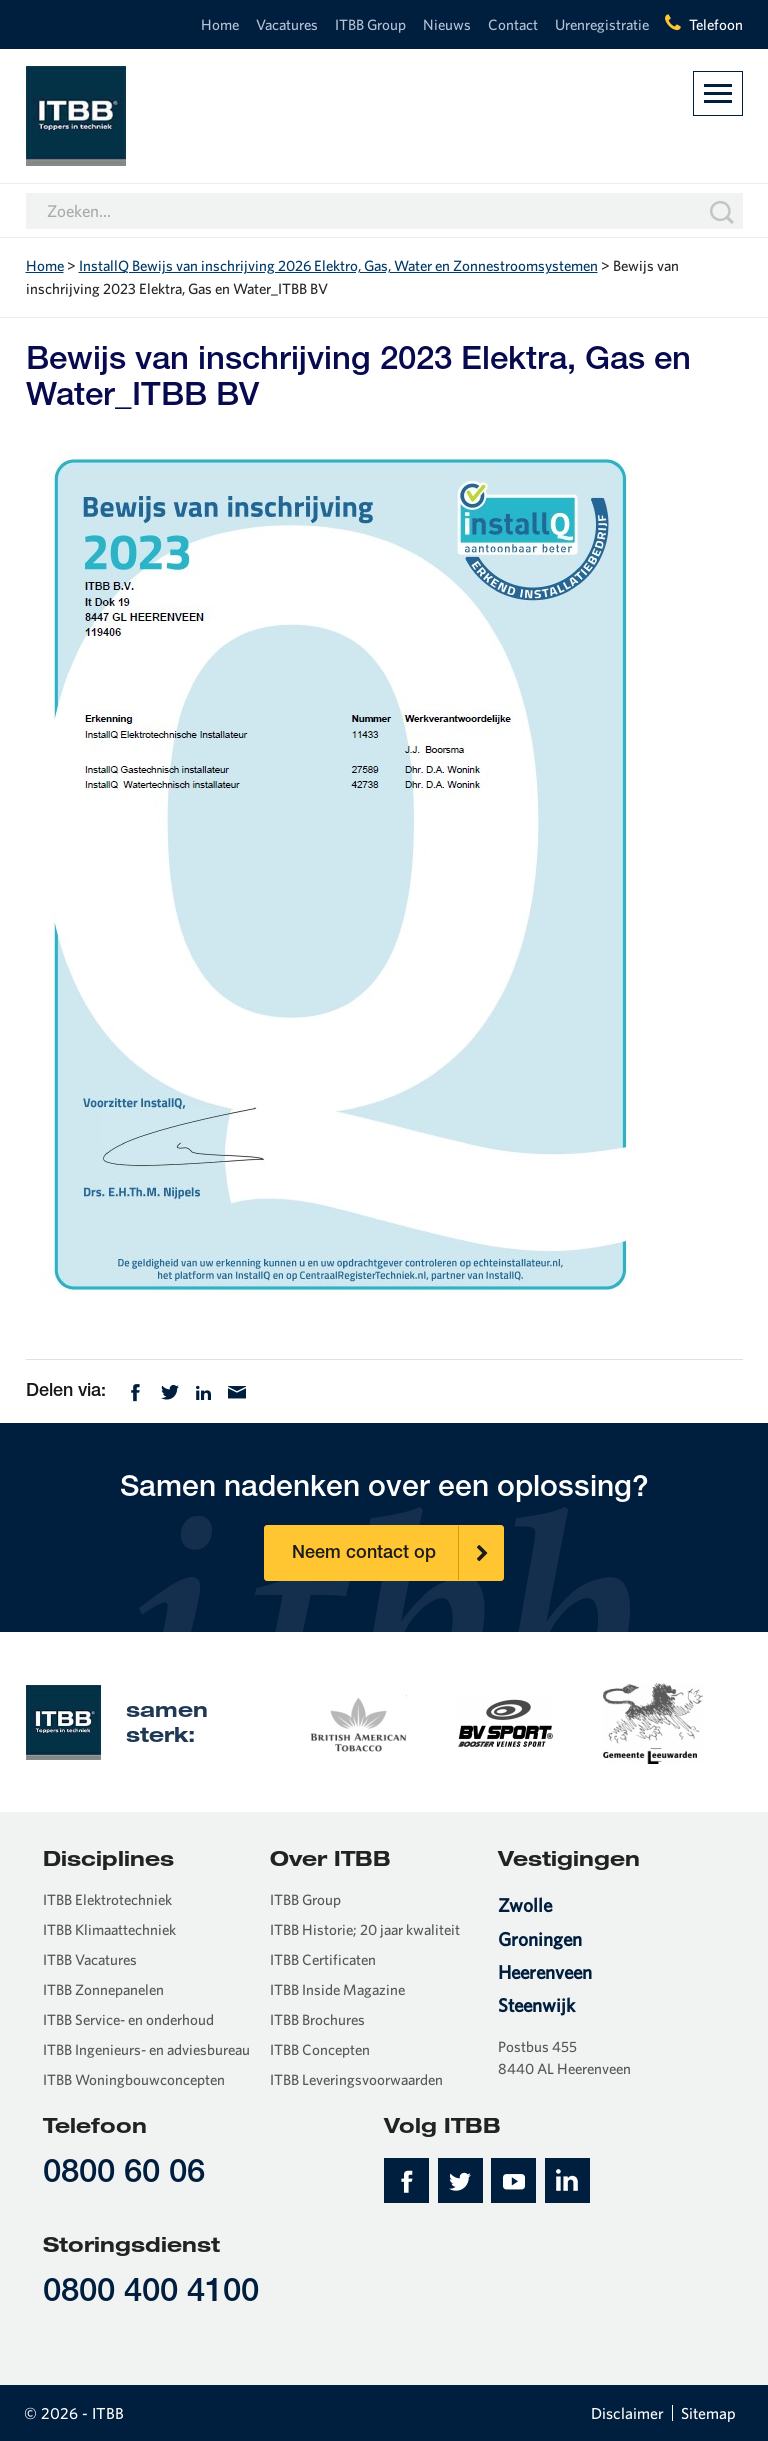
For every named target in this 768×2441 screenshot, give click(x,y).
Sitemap (708, 2413)
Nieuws (447, 24)
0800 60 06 (124, 2174)
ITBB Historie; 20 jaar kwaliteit (365, 1929)
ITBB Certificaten (323, 1959)
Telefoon (716, 24)
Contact (513, 24)
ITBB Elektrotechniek (107, 1899)
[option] (357, 1721)
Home (220, 24)
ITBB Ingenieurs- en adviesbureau (146, 2049)
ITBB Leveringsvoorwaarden (356, 2079)
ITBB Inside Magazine (337, 1989)
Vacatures (287, 24)
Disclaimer (627, 2413)
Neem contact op (398, 1553)
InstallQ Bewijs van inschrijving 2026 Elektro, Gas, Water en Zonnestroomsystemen (338, 265)
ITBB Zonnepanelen (103, 1989)
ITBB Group (370, 24)
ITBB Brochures (317, 2019)
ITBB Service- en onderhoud (128, 2019)
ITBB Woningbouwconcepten (134, 2079)
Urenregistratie (602, 24)
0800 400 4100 (151, 2293)
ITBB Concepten (320, 2049)
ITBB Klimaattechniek (109, 1929)
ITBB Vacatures (90, 1959)
